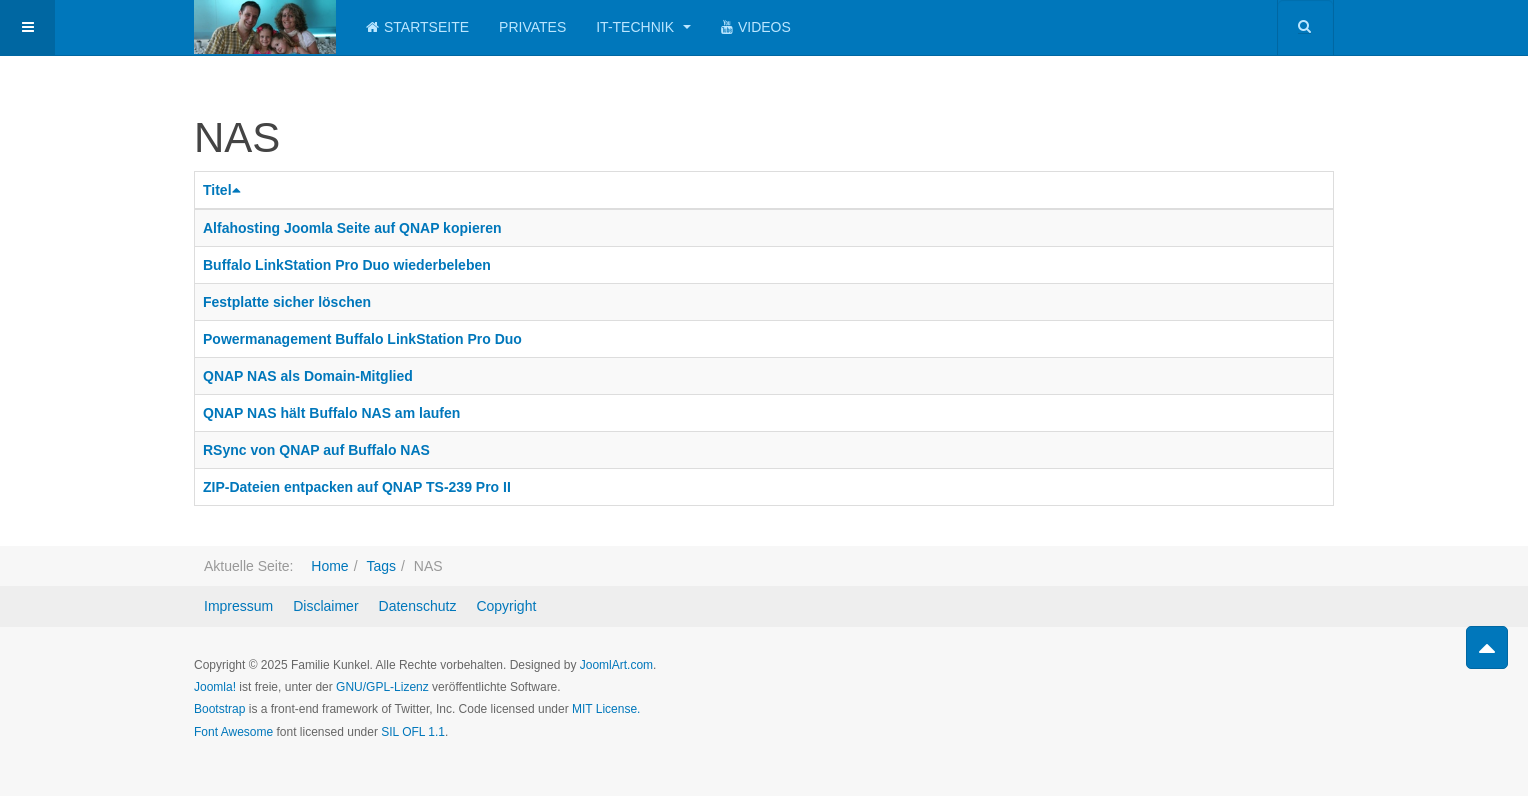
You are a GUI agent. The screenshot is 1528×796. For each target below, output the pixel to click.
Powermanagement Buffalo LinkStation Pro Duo (362, 339)
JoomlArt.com (616, 665)
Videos (756, 27)
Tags (381, 566)
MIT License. (606, 709)
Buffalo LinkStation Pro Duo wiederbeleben (347, 265)
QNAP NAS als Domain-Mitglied (308, 376)
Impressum (238, 606)
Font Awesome (233, 732)
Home (329, 566)
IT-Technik (643, 27)
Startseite (417, 27)
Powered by (1243, 682)
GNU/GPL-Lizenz (382, 687)
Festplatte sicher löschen (287, 302)
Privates (532, 27)
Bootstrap (219, 709)
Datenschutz (418, 606)
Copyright (506, 606)
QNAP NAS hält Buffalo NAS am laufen (331, 413)
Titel (224, 190)
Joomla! (215, 687)
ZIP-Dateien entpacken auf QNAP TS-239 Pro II (357, 487)
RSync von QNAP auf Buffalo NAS (316, 450)
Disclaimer (325, 606)
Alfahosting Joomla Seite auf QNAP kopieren (352, 228)
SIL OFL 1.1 (413, 732)
